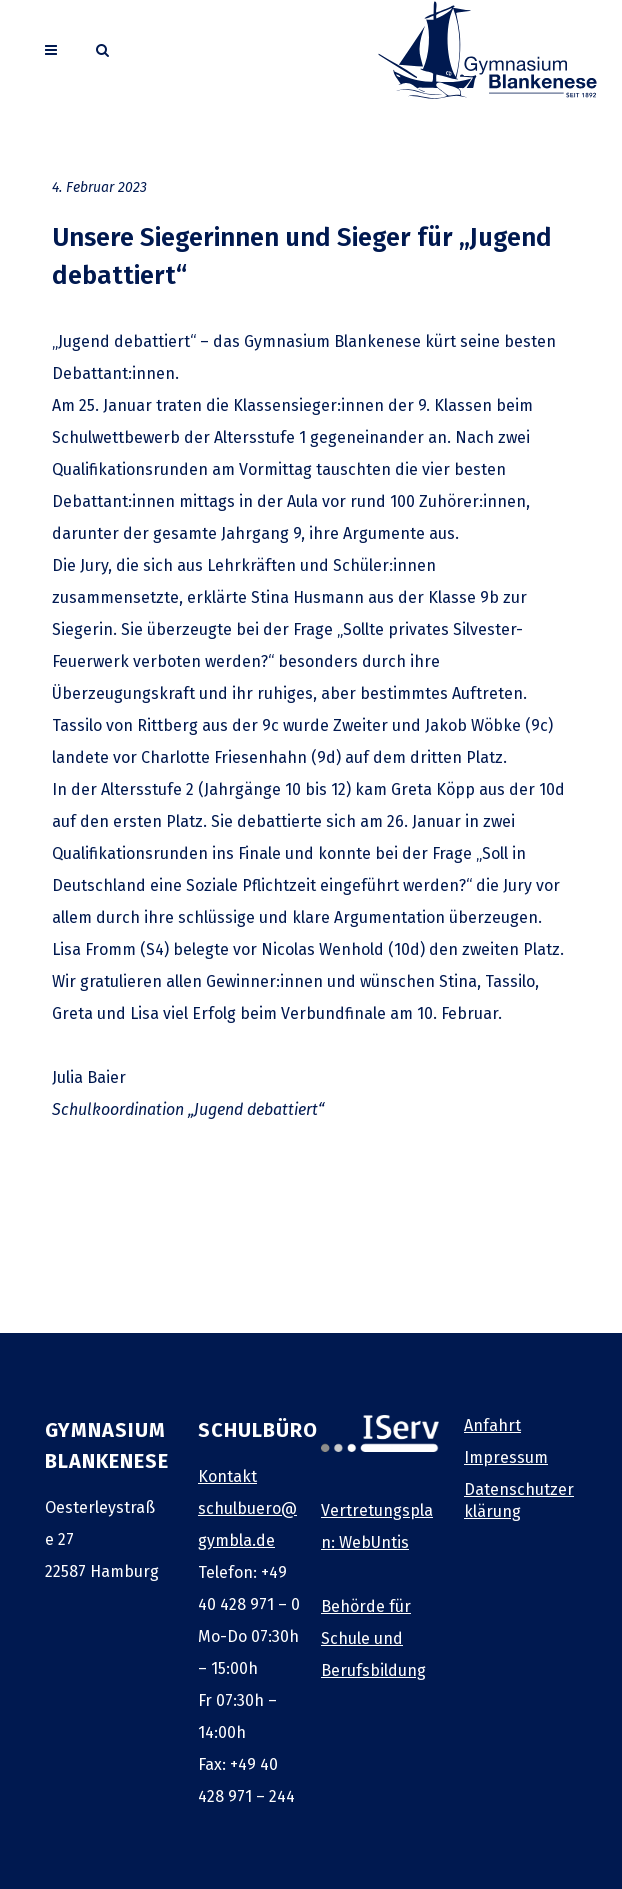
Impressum (506, 1457)
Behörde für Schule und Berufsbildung (373, 1638)
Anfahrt (492, 1425)
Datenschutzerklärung (519, 1500)
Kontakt (227, 1476)
